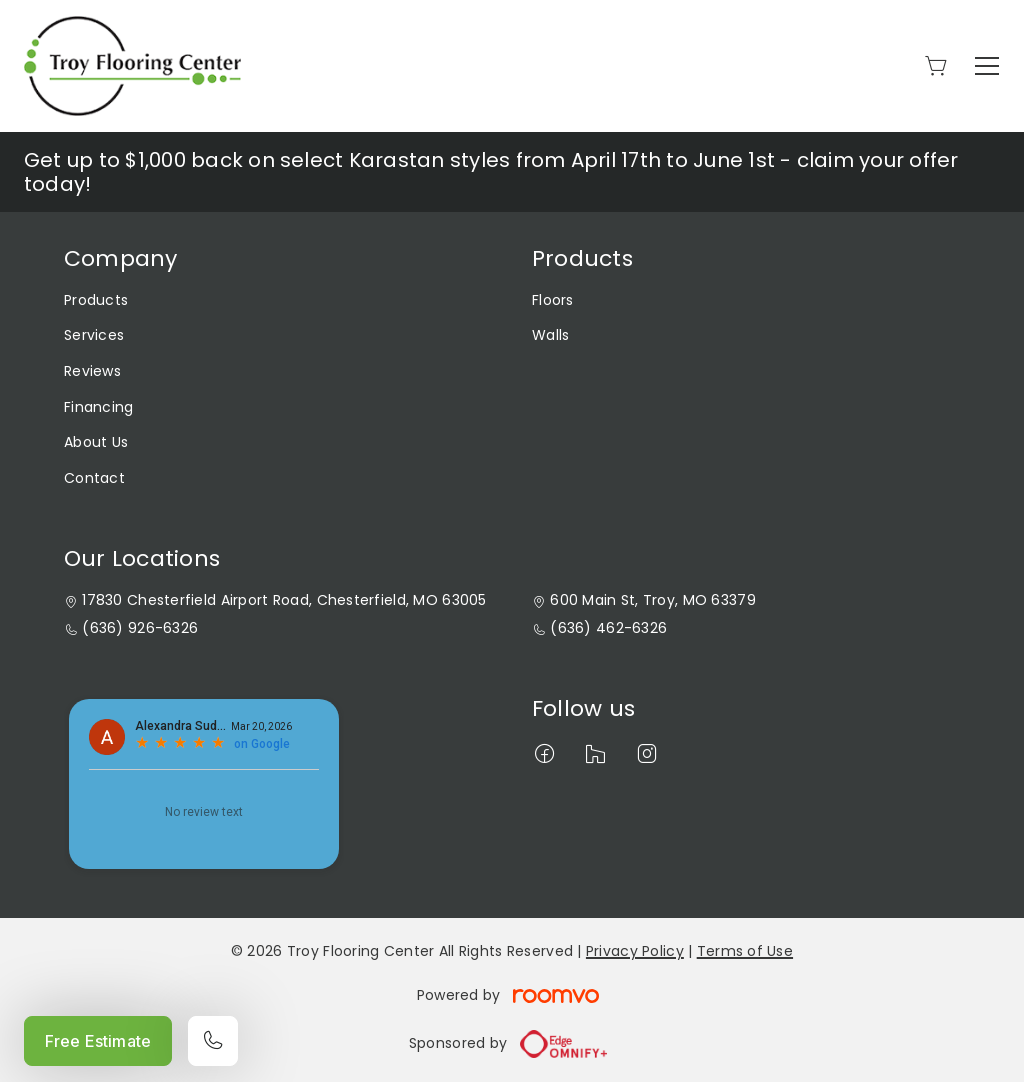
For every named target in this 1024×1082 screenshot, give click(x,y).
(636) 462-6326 (608, 628)
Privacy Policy (635, 951)
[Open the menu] (987, 66)
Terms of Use (745, 951)
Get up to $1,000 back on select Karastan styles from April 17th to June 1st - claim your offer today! (491, 172)
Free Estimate (98, 1041)
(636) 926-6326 (140, 628)
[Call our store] (213, 1041)
